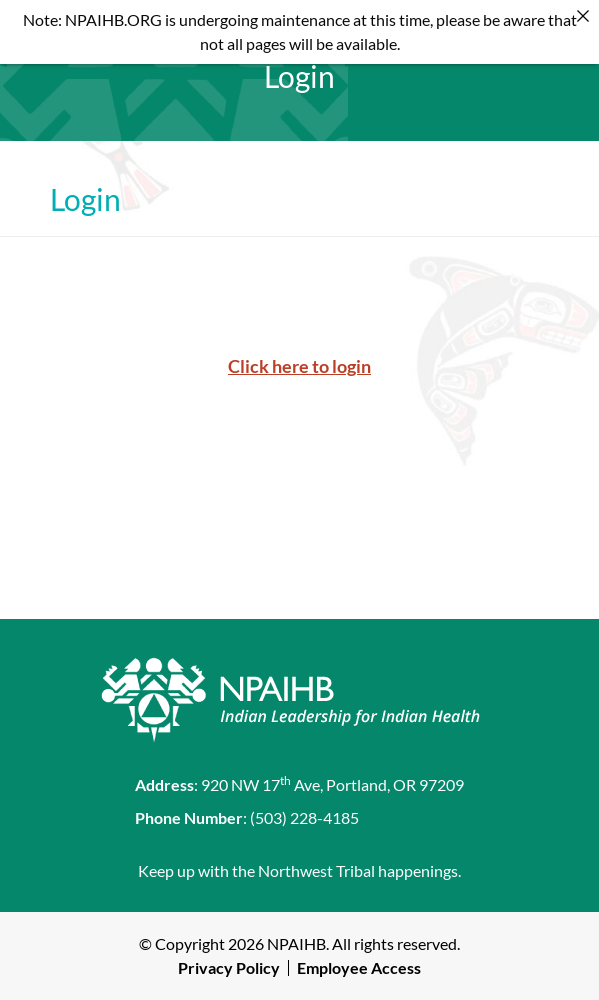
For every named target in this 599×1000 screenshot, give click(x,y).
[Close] (583, 16)
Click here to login (299, 366)
